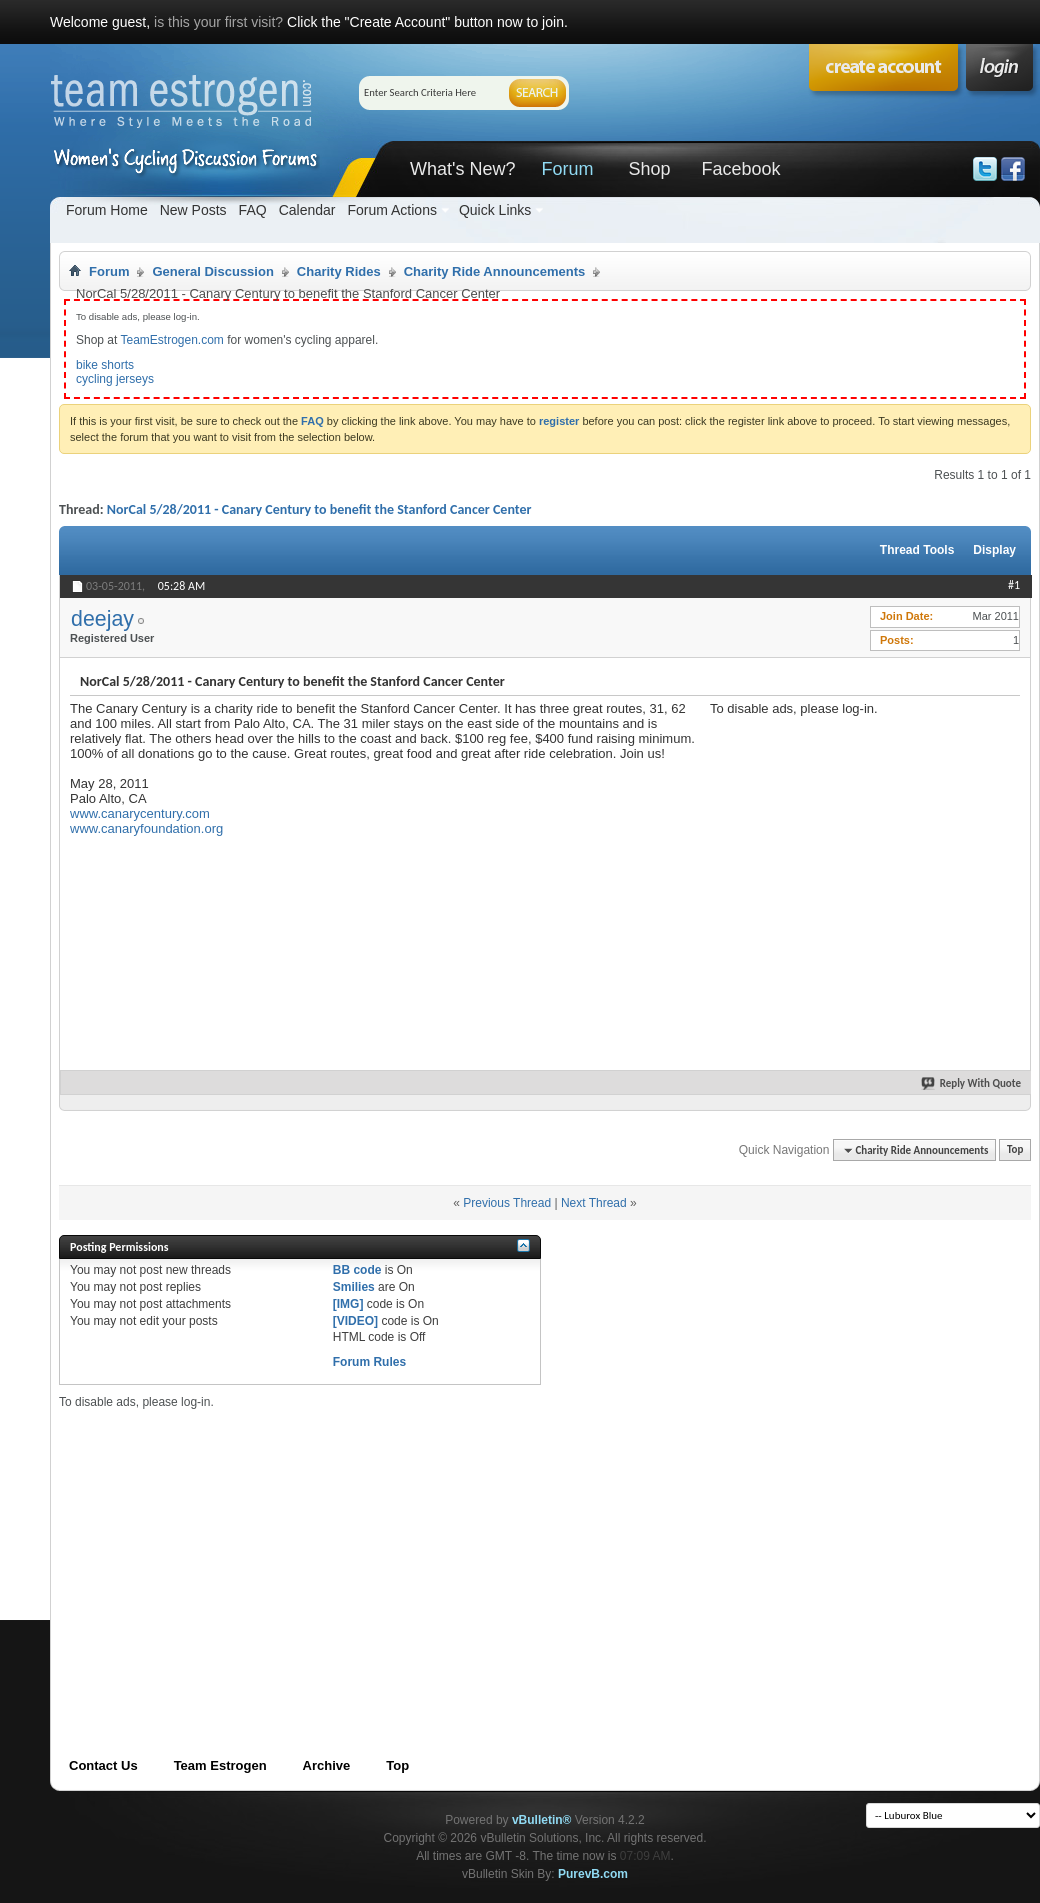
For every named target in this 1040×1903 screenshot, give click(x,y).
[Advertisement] (413, 1550)
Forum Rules (369, 1362)
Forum (567, 169)
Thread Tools (917, 550)
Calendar (307, 210)
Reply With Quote (972, 1083)
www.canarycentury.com (140, 813)
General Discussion (212, 271)
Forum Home (107, 210)
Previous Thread (507, 1203)
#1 (1014, 585)
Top (1015, 1150)
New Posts (193, 210)
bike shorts (105, 365)
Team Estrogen (220, 1765)
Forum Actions (391, 210)
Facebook (740, 169)
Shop (649, 169)
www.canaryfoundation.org (146, 828)
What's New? (462, 169)
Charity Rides (339, 271)
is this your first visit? (218, 22)
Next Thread (594, 1203)
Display (994, 550)
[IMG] (348, 1304)
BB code (357, 1270)
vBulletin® (542, 1820)
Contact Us (103, 1765)
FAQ (253, 210)
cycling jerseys (115, 379)
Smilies (354, 1287)
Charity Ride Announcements (495, 271)
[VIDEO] (355, 1321)
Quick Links (495, 210)
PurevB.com (593, 1874)
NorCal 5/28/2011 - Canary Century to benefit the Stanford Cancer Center (319, 509)
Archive (327, 1765)
